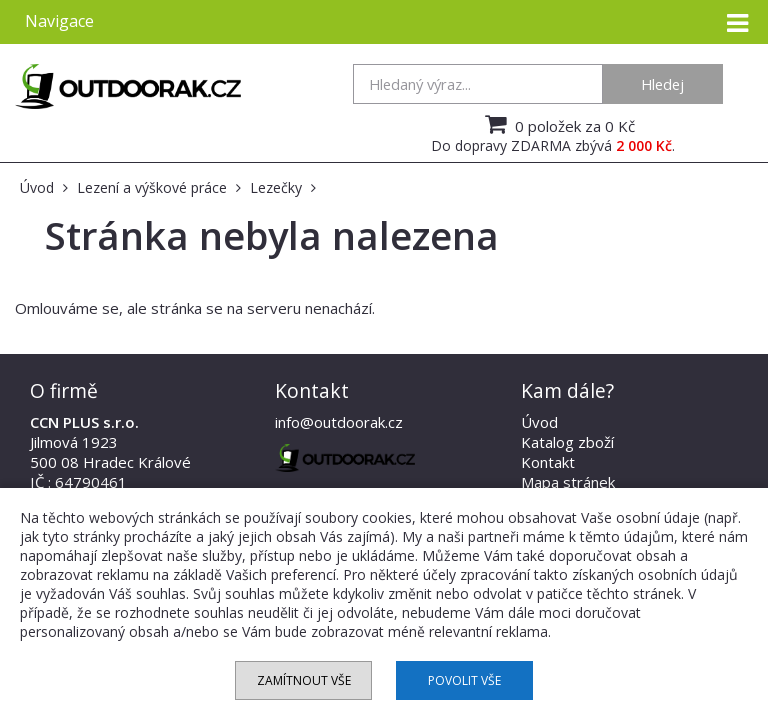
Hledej (662, 84)
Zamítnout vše (304, 680)
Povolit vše (464, 680)
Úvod (539, 422)
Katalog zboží (567, 442)
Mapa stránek (568, 482)
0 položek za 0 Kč (557, 124)
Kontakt (548, 462)
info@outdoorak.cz (339, 422)
